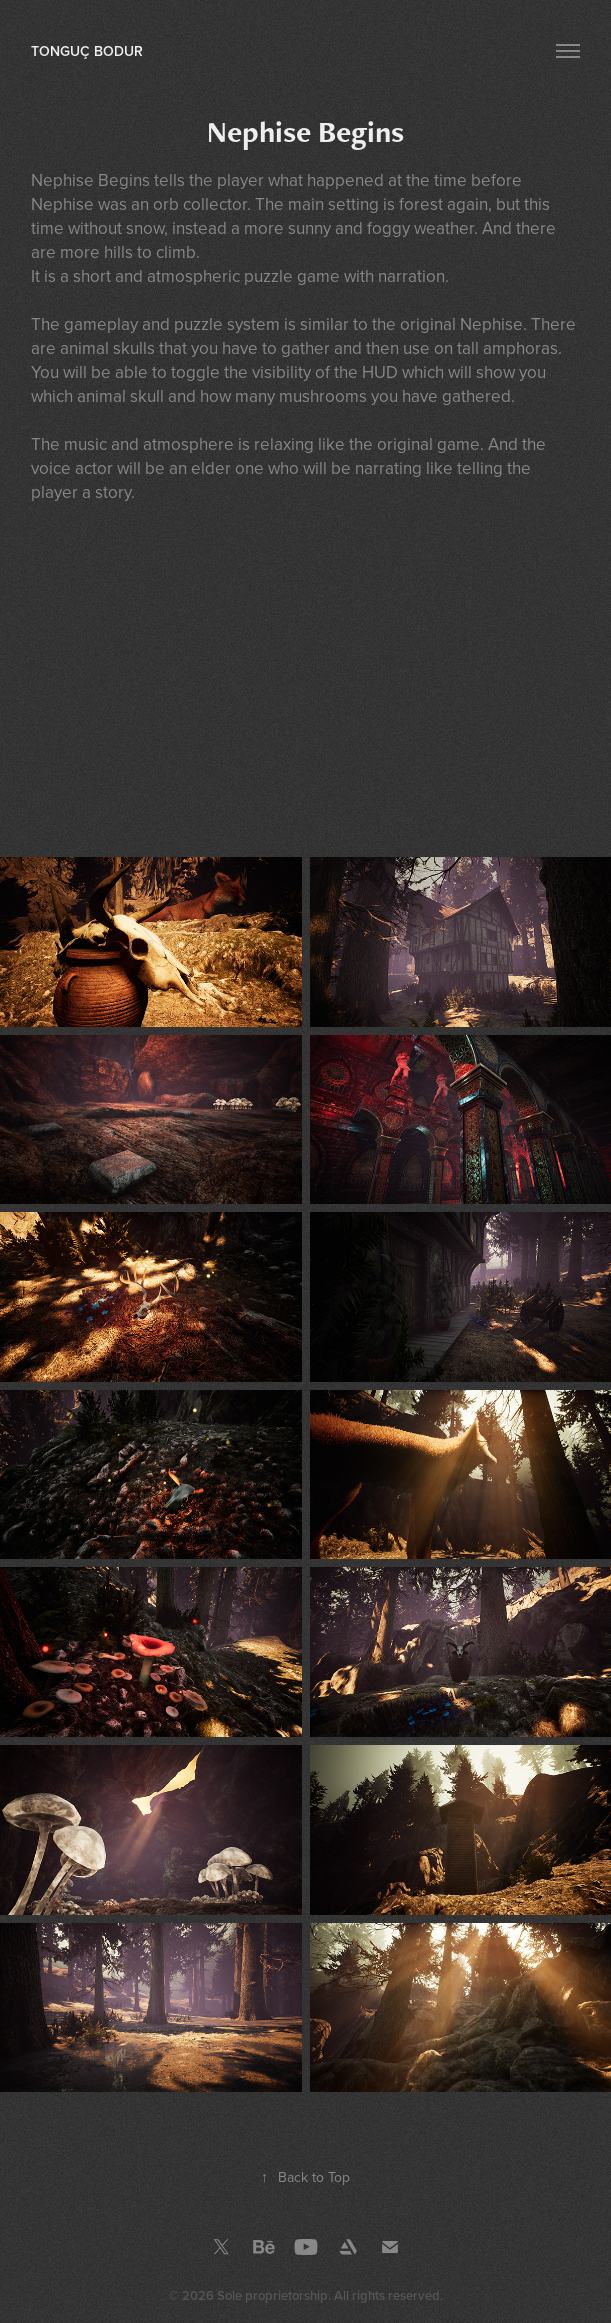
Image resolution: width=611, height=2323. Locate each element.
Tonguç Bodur (87, 51)
